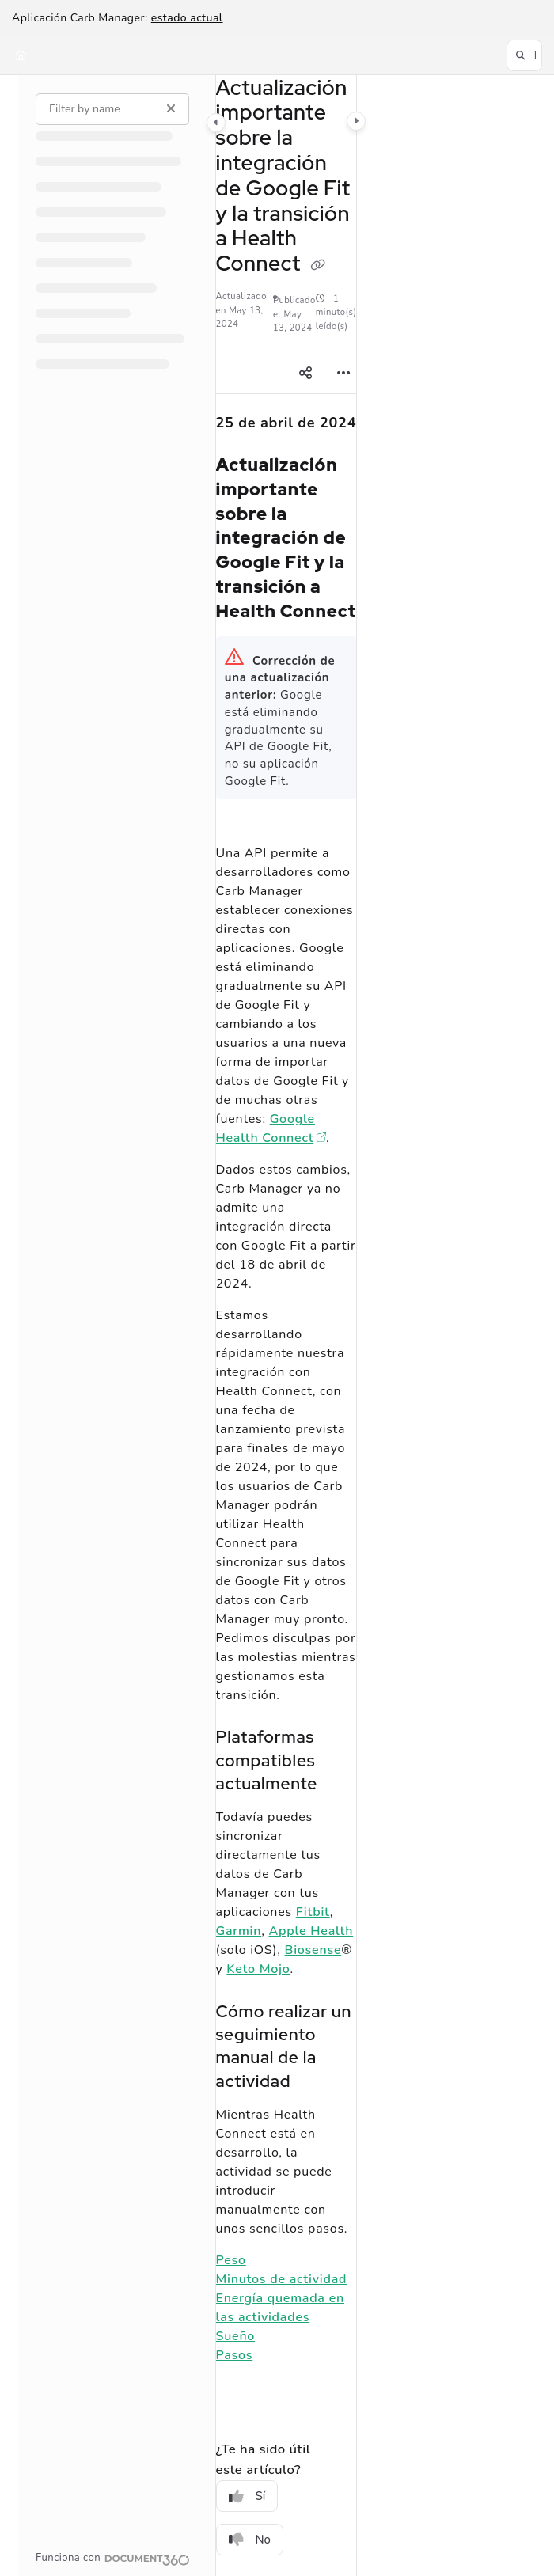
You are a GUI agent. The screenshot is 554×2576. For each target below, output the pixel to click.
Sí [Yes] (247, 2496)
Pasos (234, 2355)
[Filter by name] (112, 108)
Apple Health (311, 1931)
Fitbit (313, 1912)
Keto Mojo (258, 1969)
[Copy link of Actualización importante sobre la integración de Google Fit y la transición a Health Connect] (318, 265)
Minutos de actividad (281, 2279)
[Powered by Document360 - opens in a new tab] (113, 2558)
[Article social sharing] (305, 374)
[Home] (21, 55)
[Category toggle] (216, 121)
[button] (524, 55)
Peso (231, 2260)
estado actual (187, 17)
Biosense (313, 1950)
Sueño (236, 2336)
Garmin (239, 1931)
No (250, 2540)
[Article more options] (343, 374)
